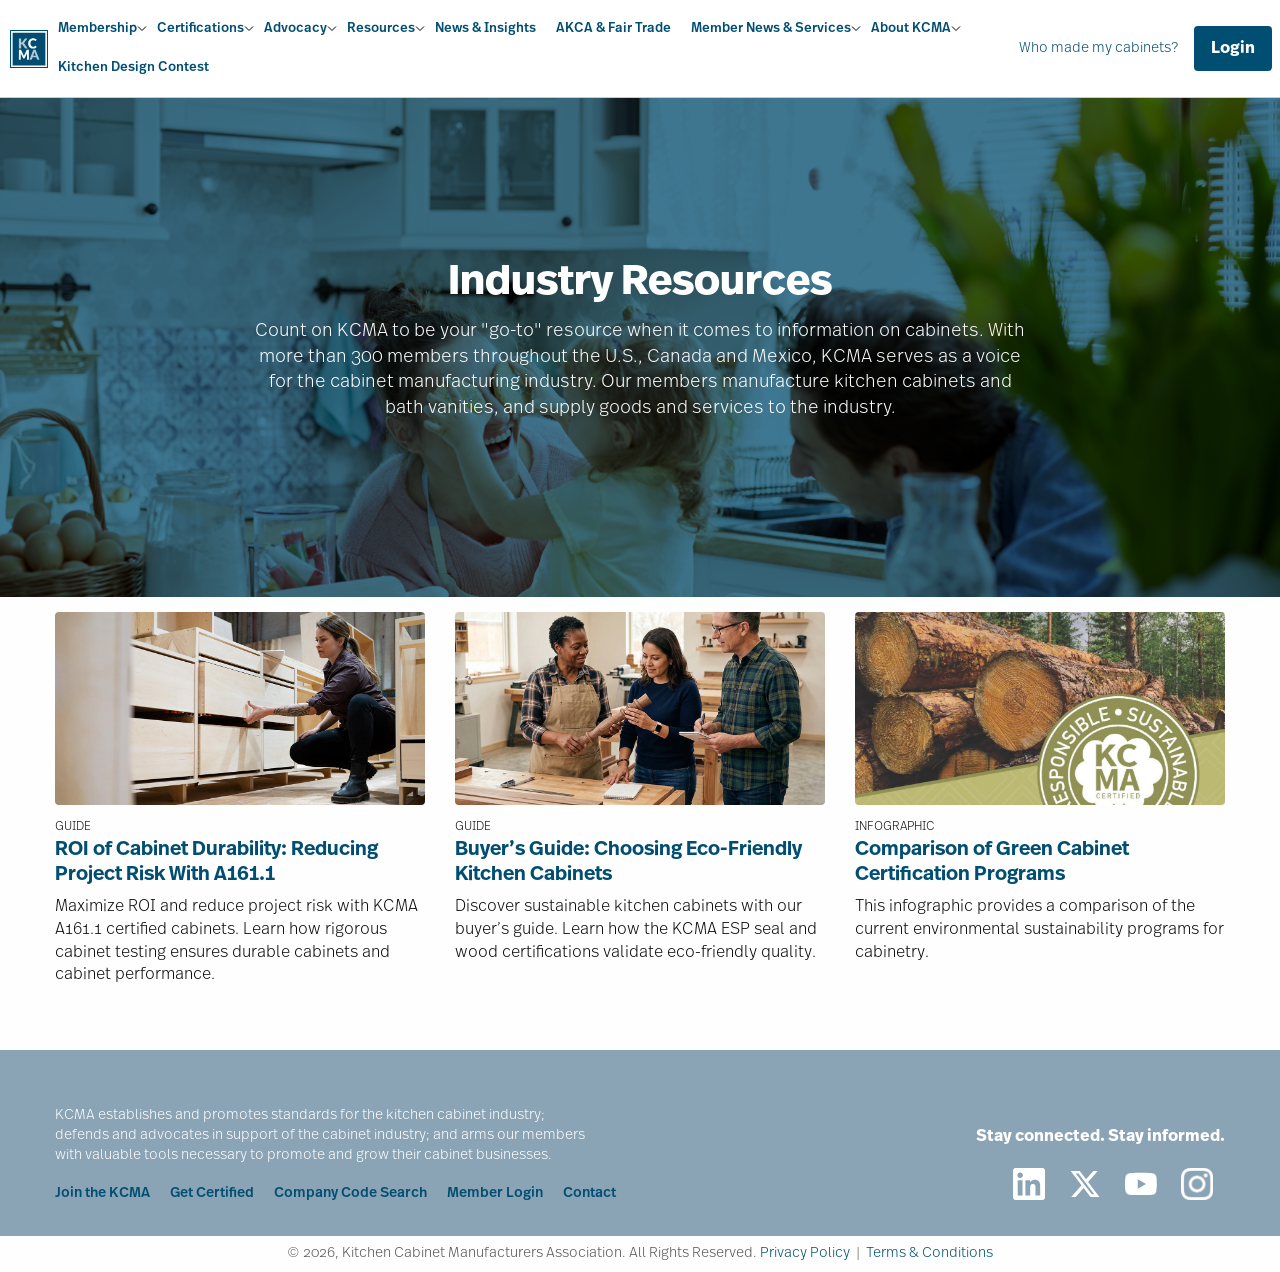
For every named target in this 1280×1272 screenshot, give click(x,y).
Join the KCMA (102, 1193)
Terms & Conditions (929, 1253)
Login (1233, 49)
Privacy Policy (805, 1253)
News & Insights (485, 28)
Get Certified (212, 1193)
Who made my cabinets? (1098, 48)
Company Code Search (350, 1193)
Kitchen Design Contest (133, 67)
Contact (589, 1193)
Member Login (495, 1193)
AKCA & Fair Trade (613, 28)
